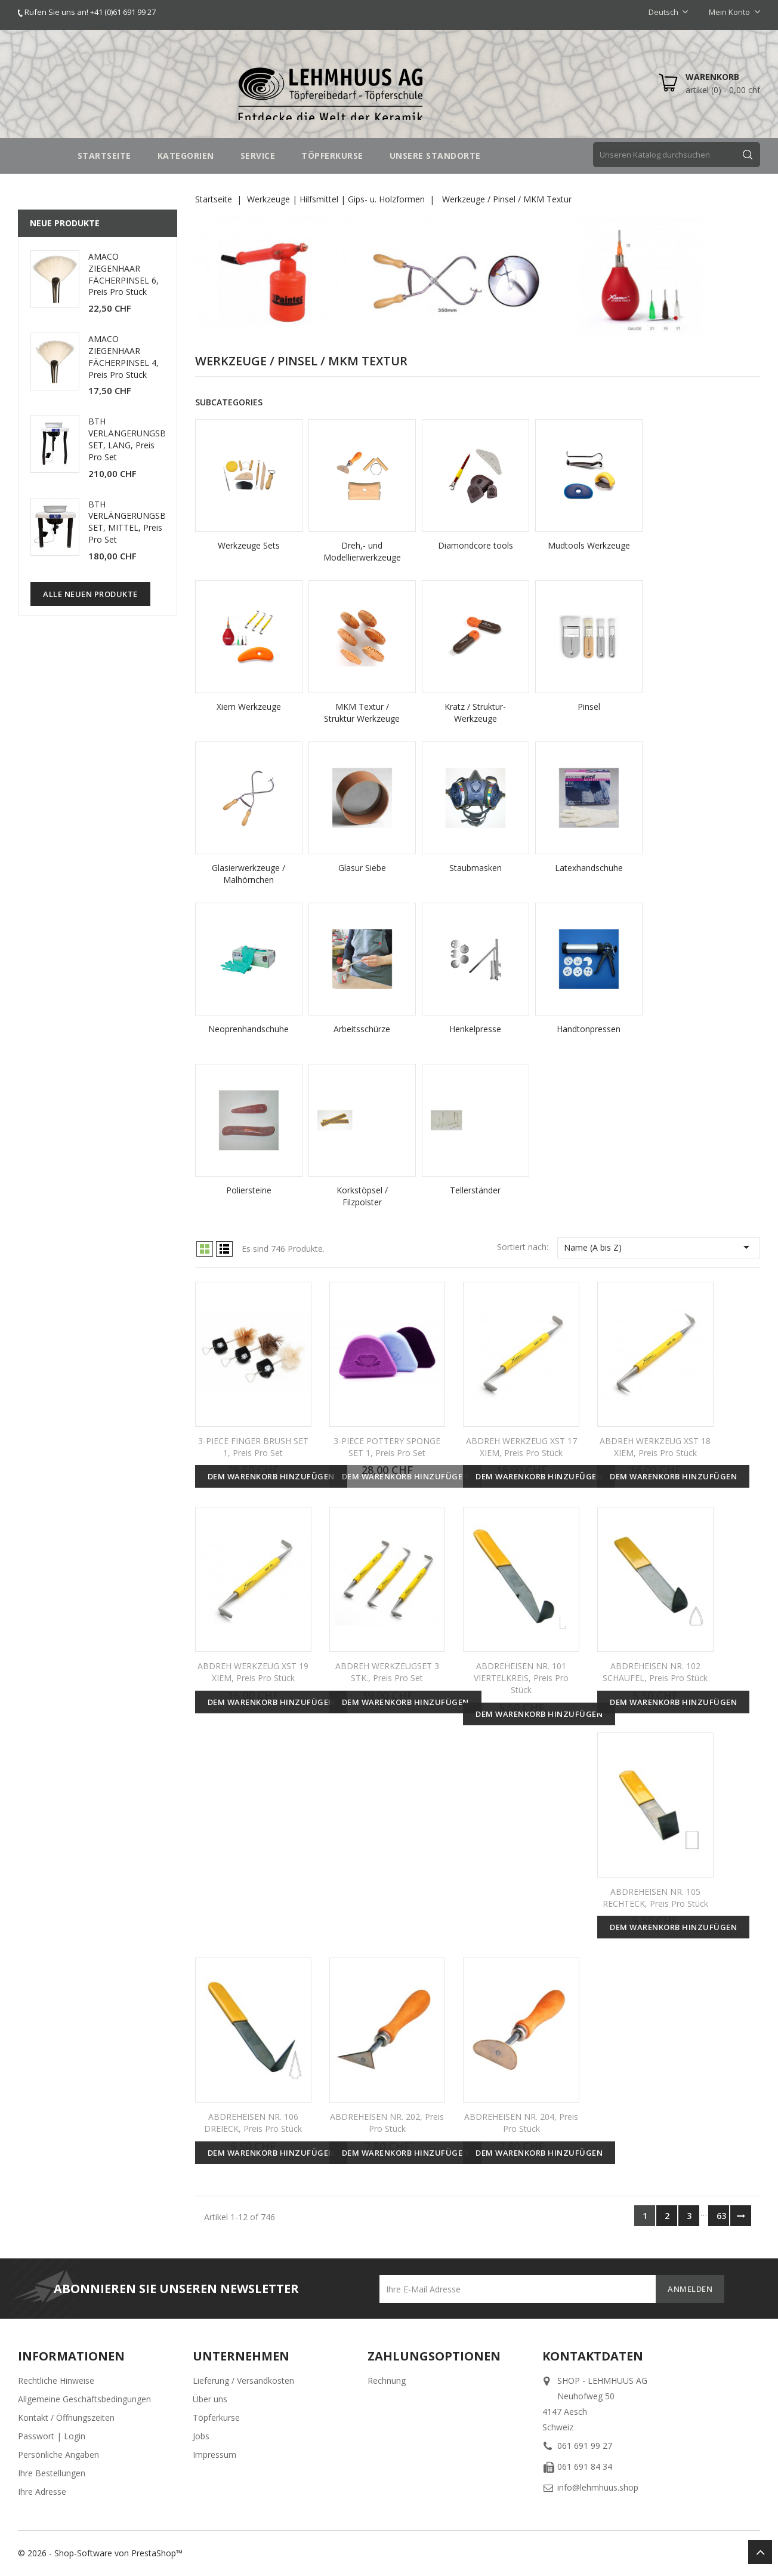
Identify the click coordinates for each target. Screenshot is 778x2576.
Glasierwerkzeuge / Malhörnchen (248, 873)
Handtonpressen (588, 1029)
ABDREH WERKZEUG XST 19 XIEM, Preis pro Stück (252, 1672)
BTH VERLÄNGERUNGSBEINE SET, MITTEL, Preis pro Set (136, 521)
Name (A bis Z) (659, 1247)
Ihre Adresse (42, 2491)
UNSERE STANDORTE (435, 155)
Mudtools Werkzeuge (589, 545)
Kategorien (186, 155)
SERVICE (258, 155)
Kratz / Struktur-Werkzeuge (475, 712)
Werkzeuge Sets (249, 545)
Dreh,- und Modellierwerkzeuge (362, 551)
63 (721, 2215)
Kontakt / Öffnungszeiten (66, 2417)
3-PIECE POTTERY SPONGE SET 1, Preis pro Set (387, 1446)
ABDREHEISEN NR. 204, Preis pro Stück (521, 2122)
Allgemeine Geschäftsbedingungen (84, 2399)
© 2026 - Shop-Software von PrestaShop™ (100, 2553)
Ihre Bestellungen (51, 2473)
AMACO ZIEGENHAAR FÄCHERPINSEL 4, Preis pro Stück (123, 356)
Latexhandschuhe (589, 867)
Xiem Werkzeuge (249, 706)
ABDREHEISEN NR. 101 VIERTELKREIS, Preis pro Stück (521, 1677)
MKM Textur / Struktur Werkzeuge (362, 712)
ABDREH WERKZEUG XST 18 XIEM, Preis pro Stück (655, 1446)
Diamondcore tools (475, 545)
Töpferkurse (216, 2417)
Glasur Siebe (362, 867)
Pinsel (589, 706)
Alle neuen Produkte (90, 594)
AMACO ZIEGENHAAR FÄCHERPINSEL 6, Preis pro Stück (123, 274)
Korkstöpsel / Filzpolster (362, 1196)
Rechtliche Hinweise (56, 2380)
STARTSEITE (104, 155)
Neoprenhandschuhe (248, 1029)
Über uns (210, 2399)
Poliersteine (248, 1190)
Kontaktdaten (592, 2356)
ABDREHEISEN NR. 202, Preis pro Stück (387, 2122)
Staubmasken (475, 867)
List (224, 1249)
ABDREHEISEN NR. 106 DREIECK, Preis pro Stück (253, 2122)
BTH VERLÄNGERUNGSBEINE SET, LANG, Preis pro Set (136, 439)
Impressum (214, 2454)
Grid (205, 1249)
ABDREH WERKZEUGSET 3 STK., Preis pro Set (387, 1672)
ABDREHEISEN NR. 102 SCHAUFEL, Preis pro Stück (655, 1672)
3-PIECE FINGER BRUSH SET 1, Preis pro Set (253, 1446)
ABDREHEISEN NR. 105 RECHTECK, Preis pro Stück (655, 1897)
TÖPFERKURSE (332, 155)
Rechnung (387, 2380)
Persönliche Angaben (58, 2454)
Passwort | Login (51, 2436)
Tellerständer (475, 1190)
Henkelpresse (475, 1029)
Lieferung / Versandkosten (243, 2380)
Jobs (201, 2436)
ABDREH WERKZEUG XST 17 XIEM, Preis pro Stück (521, 1446)
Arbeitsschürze (362, 1029)
